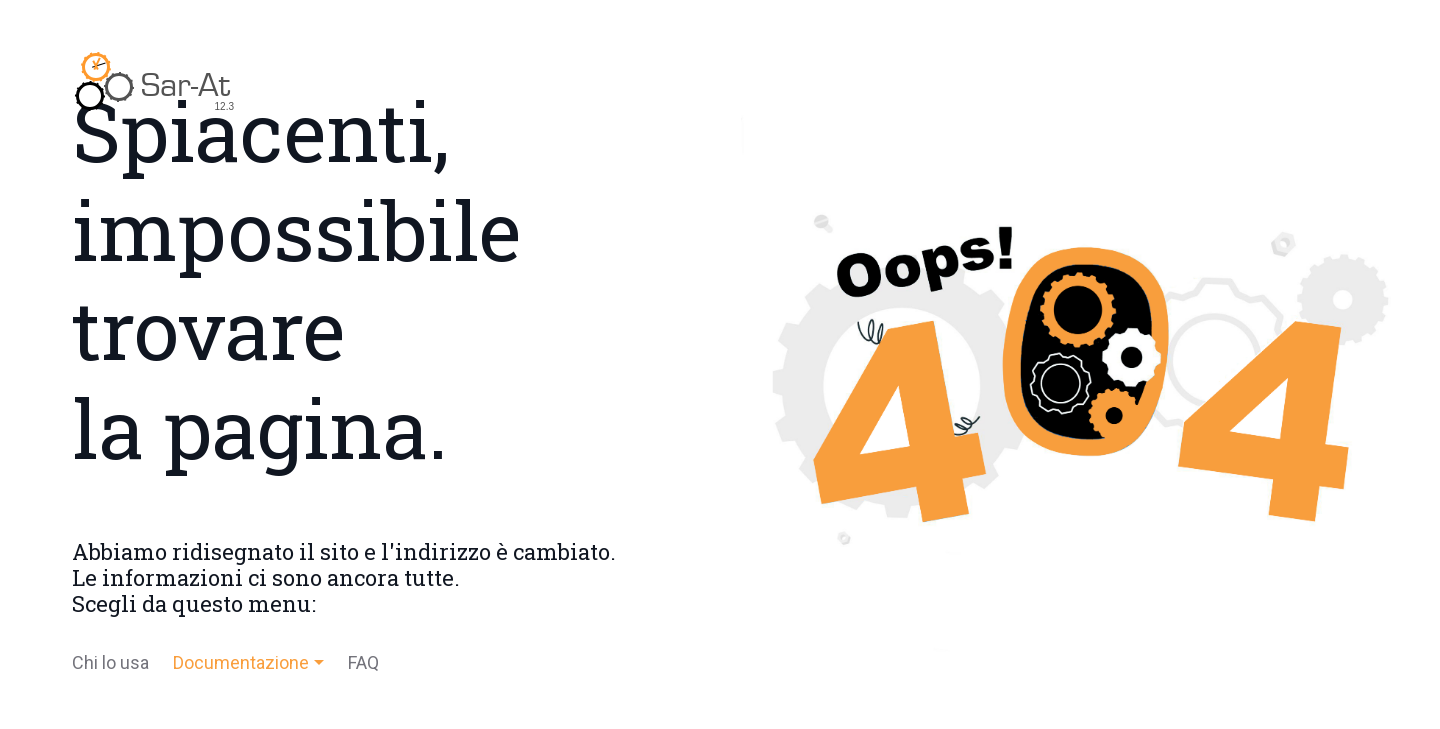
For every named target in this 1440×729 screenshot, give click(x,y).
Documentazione (241, 662)
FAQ (363, 662)
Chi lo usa (110, 662)
